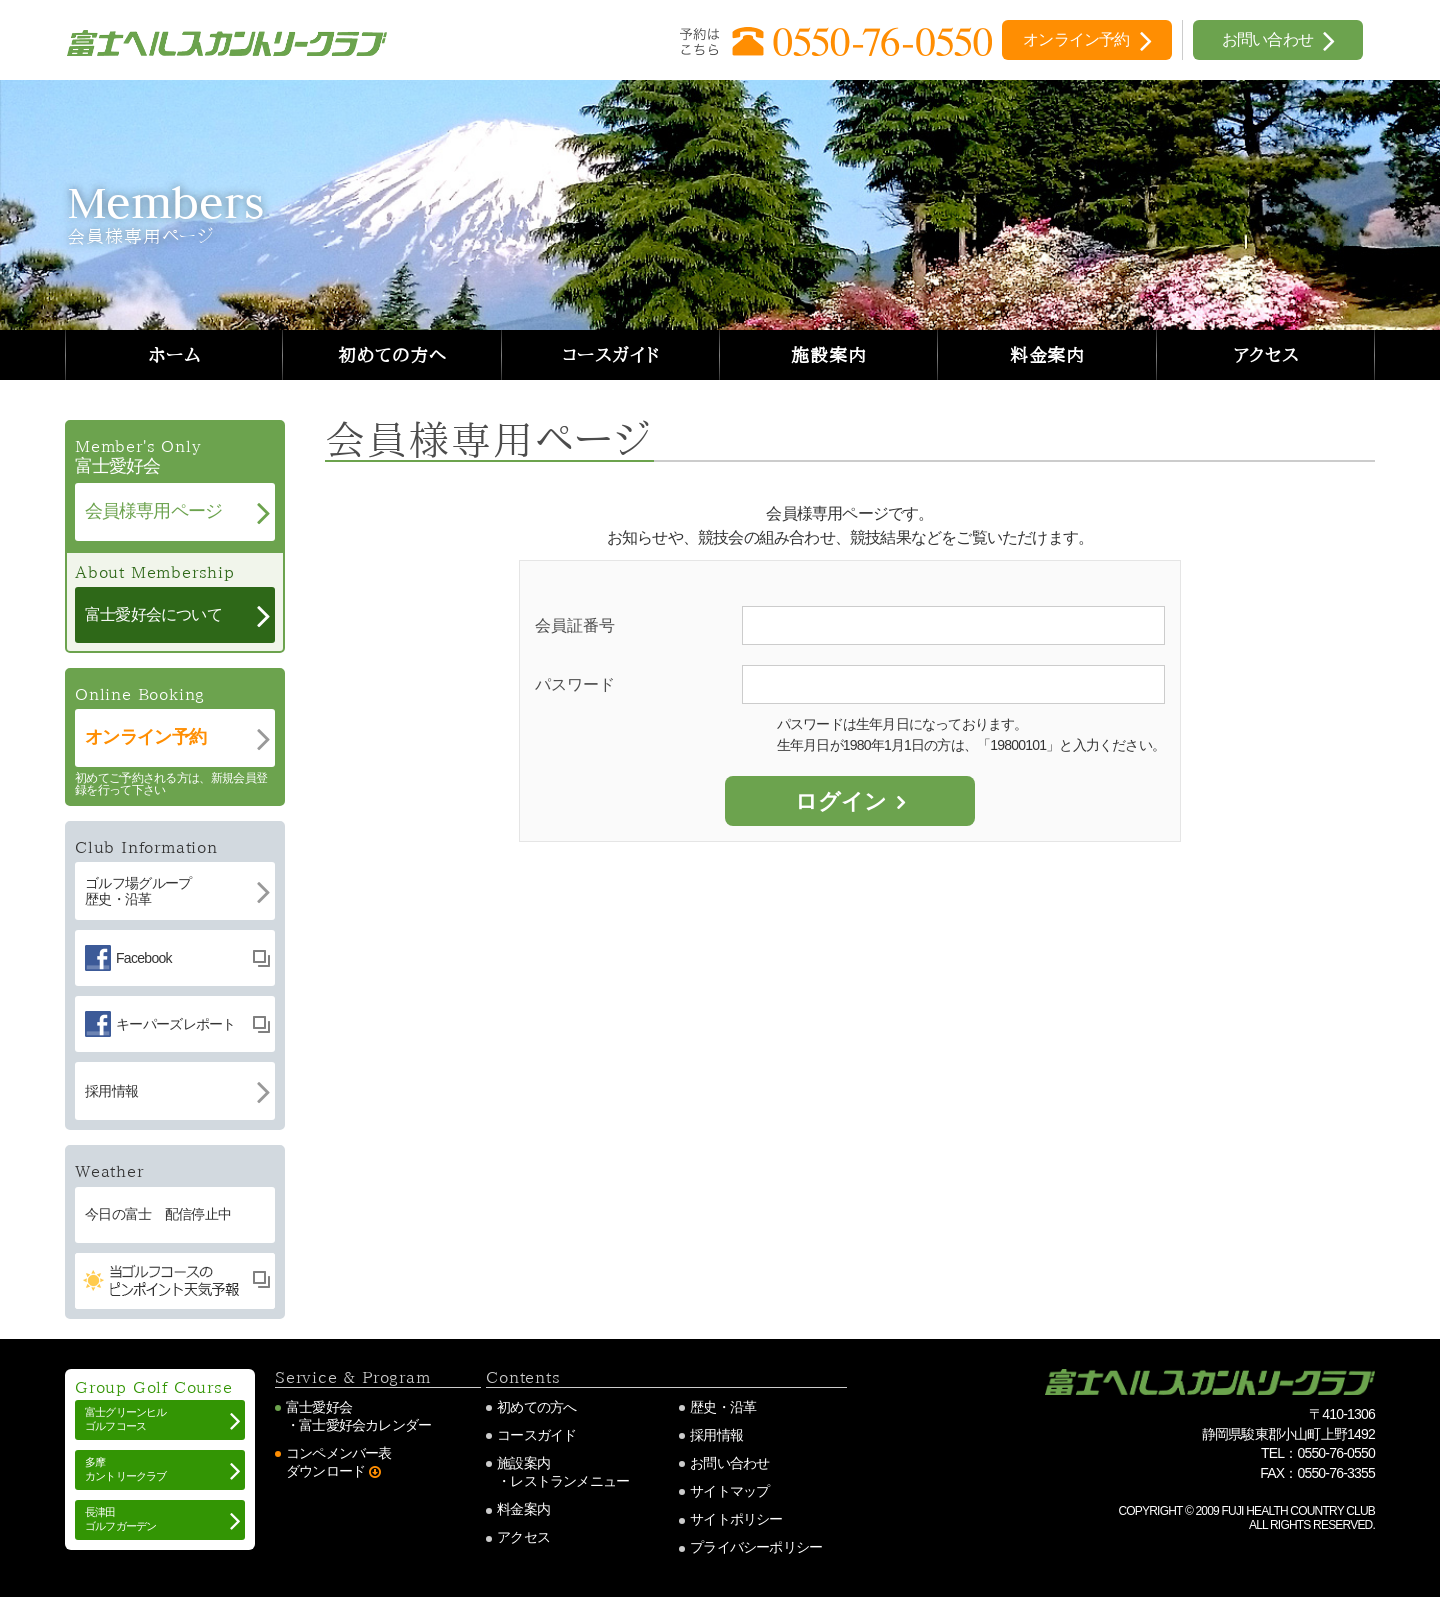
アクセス (1266, 355)
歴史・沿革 (723, 1407)
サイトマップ (729, 1491)
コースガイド (610, 355)
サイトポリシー (736, 1519)
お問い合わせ (729, 1463)
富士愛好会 (319, 1407)
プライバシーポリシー (756, 1547)
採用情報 (716, 1435)
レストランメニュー (569, 1481)
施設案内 (829, 355)
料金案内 (1048, 355)
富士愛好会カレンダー (365, 1425)
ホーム (174, 355)
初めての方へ (392, 355)
